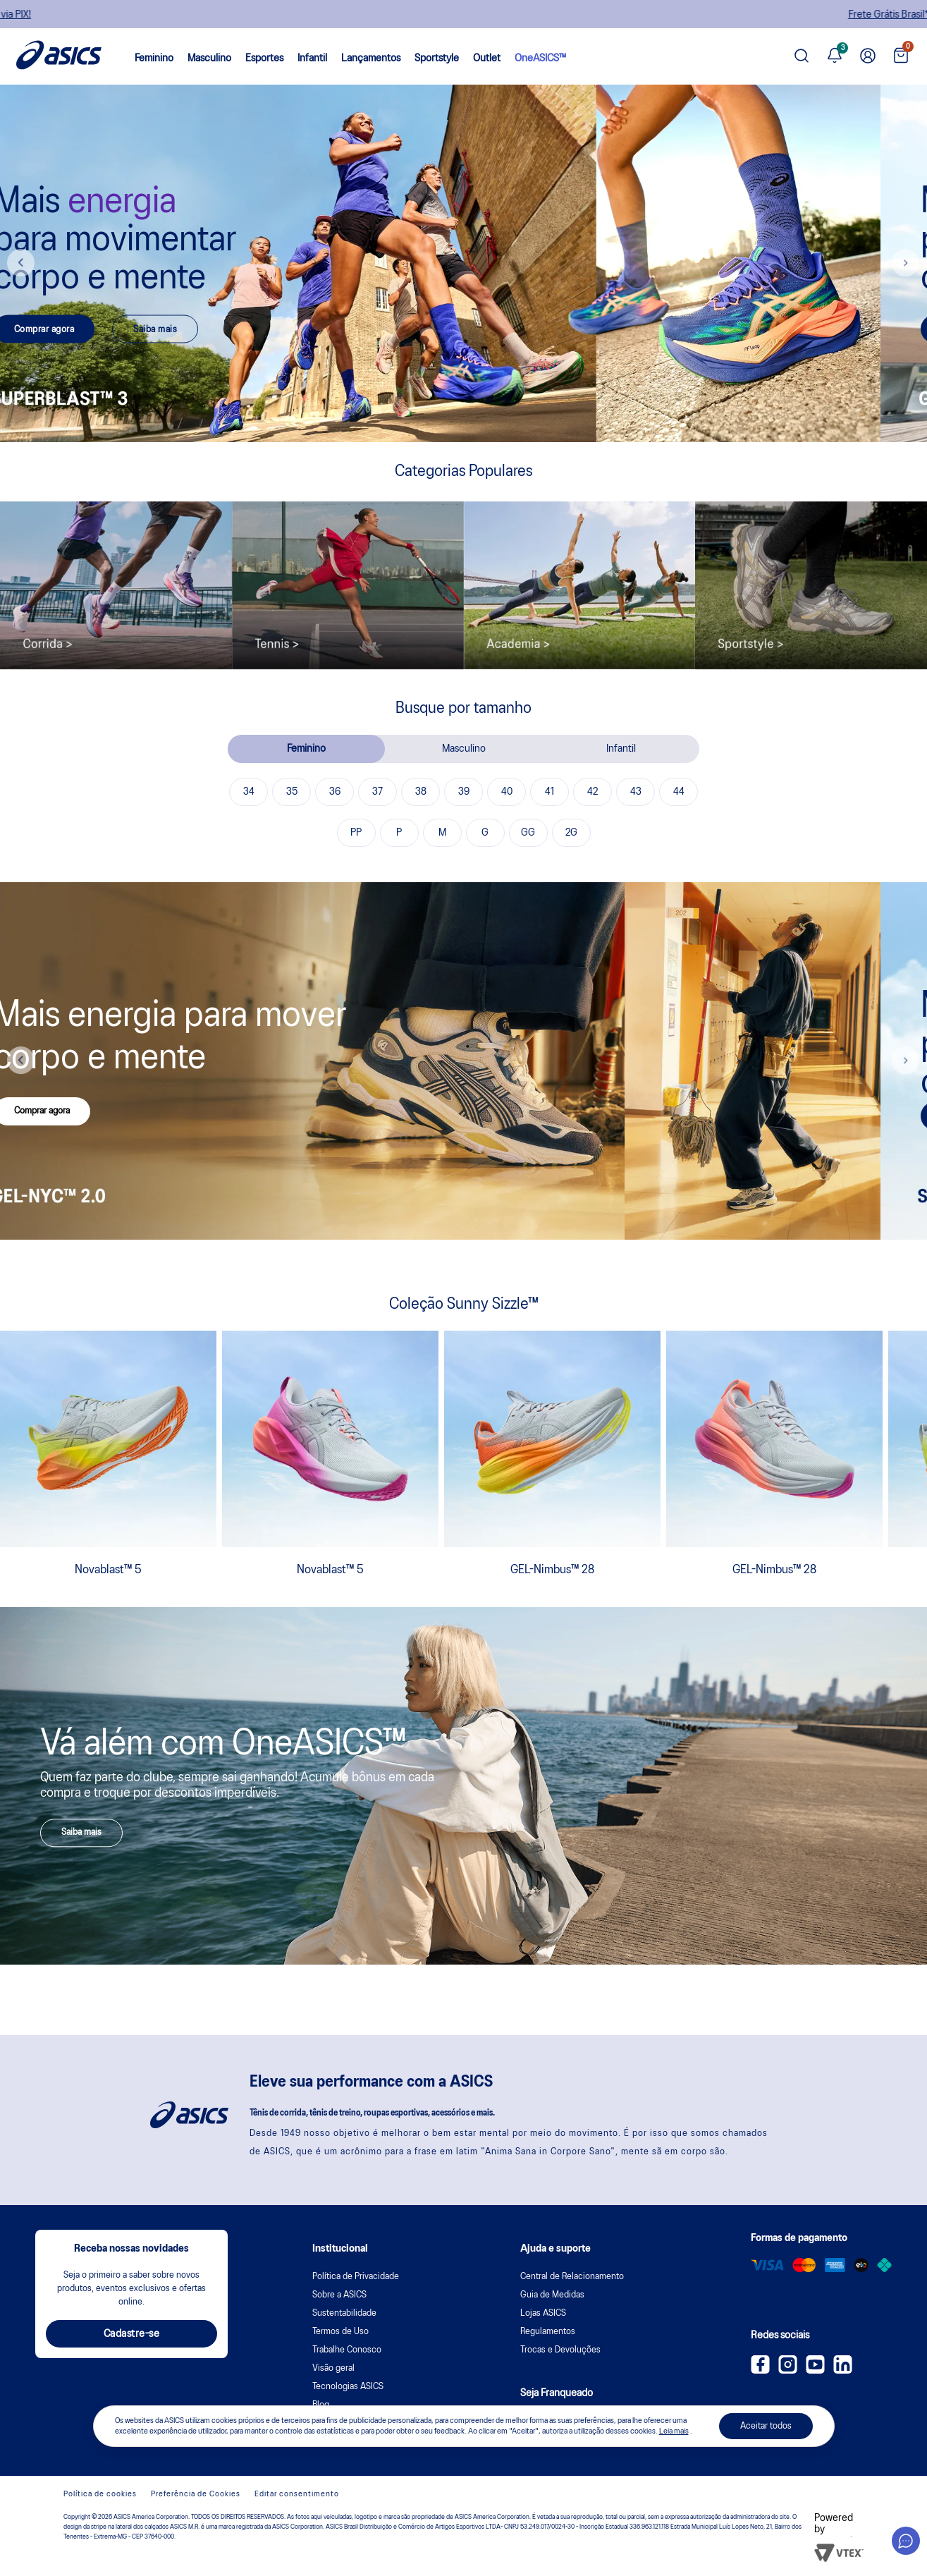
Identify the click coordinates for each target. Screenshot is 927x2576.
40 (506, 792)
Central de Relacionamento (572, 2276)
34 (248, 792)
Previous (21, 263)
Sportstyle (437, 58)
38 (420, 792)
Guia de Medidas (552, 2295)
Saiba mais (201, 329)
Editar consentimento (296, 2494)
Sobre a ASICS (339, 2295)
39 (463, 792)
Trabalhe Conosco (346, 2350)
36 (334, 792)
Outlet (487, 58)
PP (356, 833)
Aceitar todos (766, 2426)
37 (377, 792)
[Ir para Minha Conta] (867, 56)
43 (635, 792)
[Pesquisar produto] (801, 57)
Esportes (264, 58)
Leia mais (674, 2431)
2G (571, 833)
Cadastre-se (132, 2334)
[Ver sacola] (901, 57)
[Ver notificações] (834, 56)
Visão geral (333, 2368)
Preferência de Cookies (195, 2494)
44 (678, 792)
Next (906, 263)
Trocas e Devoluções (560, 2350)
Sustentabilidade (344, 2313)
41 (549, 792)
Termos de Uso (340, 2331)
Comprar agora (91, 329)
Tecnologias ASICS (347, 2386)
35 (291, 792)
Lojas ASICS (543, 2313)
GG (528, 833)
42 (592, 792)
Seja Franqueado (556, 2393)
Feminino (154, 58)
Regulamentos (547, 2331)
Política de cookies (100, 2494)
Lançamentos (370, 58)
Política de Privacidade (355, 2276)
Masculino (209, 58)
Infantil (312, 58)
